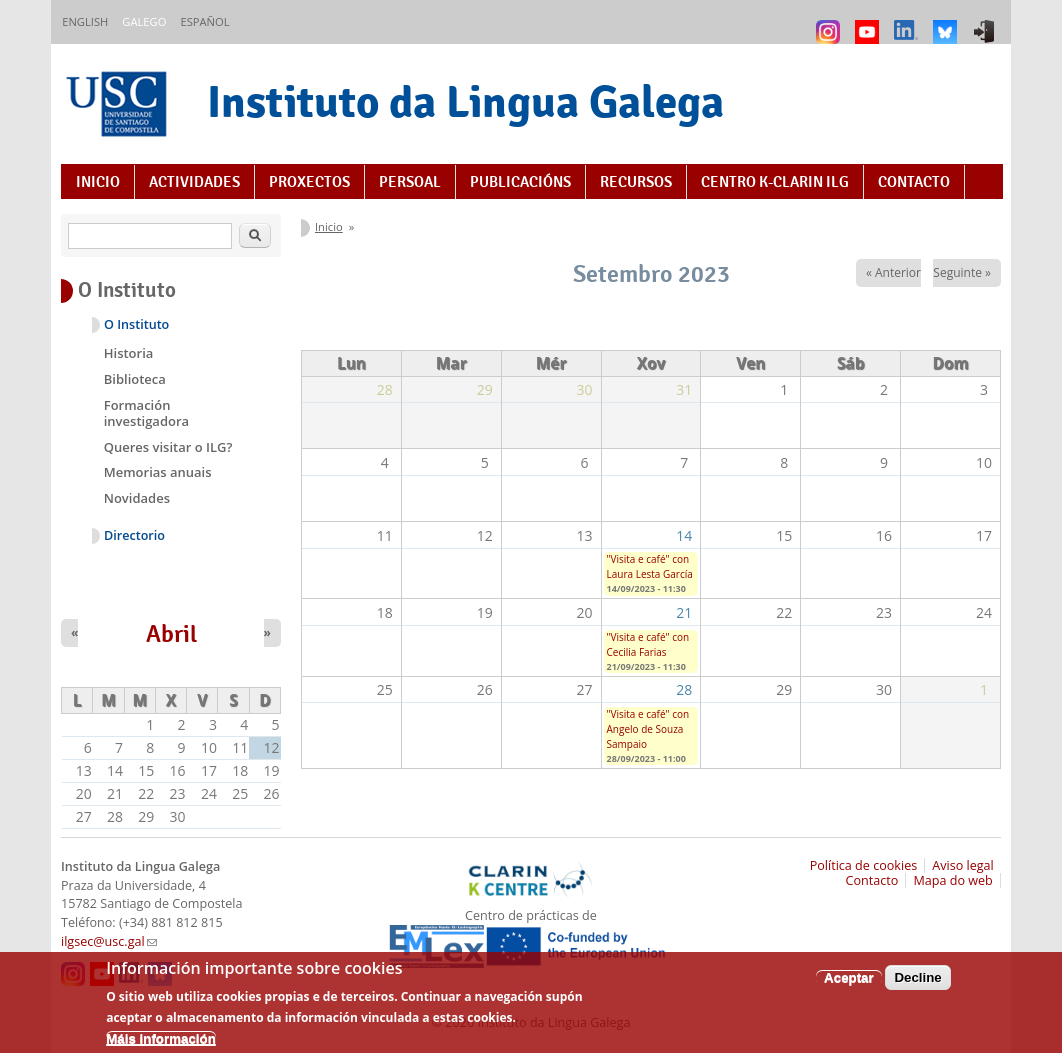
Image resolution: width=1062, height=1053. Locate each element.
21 (684, 612)
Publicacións (520, 182)
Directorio (134, 535)
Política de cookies (864, 865)
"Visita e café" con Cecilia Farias (648, 644)
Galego (144, 21)
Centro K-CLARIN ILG (775, 182)
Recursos (636, 182)
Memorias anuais (158, 472)
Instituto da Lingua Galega (465, 101)
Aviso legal (963, 865)
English (85, 21)
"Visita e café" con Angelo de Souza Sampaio (648, 729)
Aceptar (849, 986)
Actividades (194, 182)
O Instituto (136, 324)
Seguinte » (962, 272)
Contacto (914, 182)
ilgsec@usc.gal (109, 941)
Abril (171, 634)
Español (204, 21)
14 (684, 535)
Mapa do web (952, 880)
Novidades (137, 498)
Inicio (98, 182)
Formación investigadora (146, 413)
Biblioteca (135, 379)
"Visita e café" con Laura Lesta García (650, 566)
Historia (129, 353)
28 (684, 689)
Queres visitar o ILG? (168, 447)
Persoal (410, 182)
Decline (917, 986)
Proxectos (309, 182)
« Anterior (893, 272)
